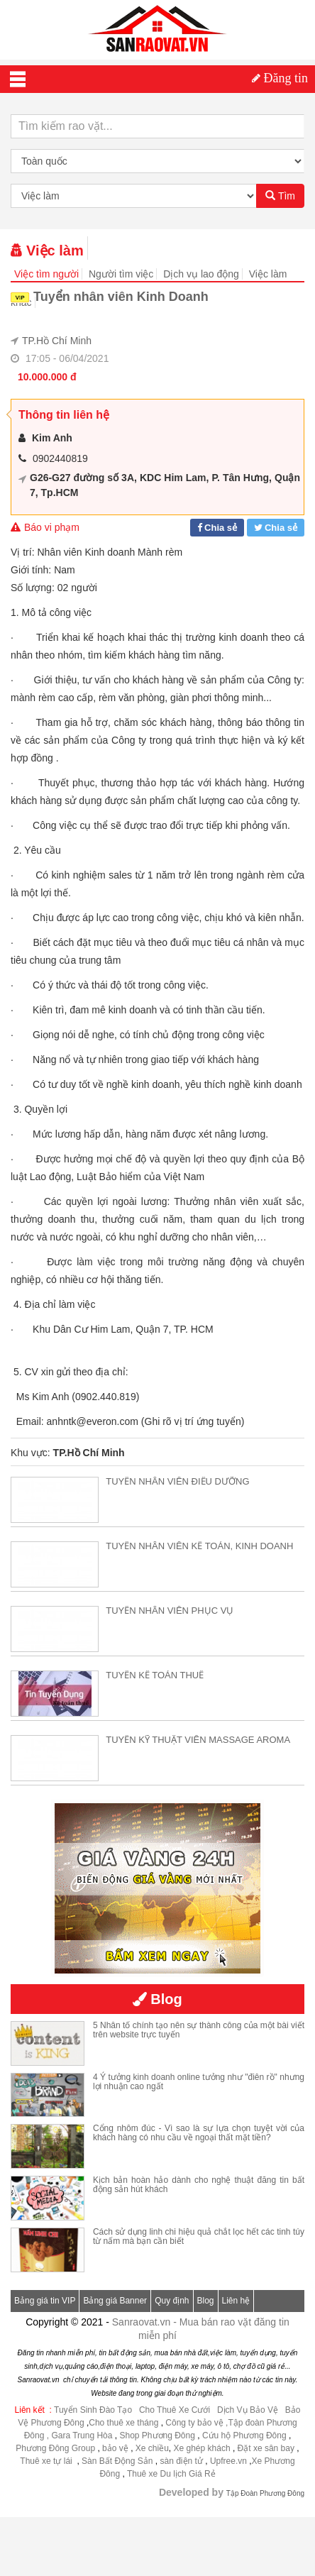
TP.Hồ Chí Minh (57, 340)
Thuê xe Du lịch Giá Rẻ (171, 2474)
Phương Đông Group (55, 2448)
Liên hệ (236, 2301)
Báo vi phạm (45, 527)
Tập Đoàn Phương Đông (265, 2493)
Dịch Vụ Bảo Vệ (247, 2410)
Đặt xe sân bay (266, 2448)
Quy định (172, 2301)
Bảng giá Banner (115, 2301)
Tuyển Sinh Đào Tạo (93, 2410)
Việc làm (47, 250)
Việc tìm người (46, 274)
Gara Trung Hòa (81, 2435)
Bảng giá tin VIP (44, 2301)
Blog (205, 2301)
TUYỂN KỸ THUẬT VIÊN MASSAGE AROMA (198, 1739)
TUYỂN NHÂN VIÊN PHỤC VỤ (169, 1610)
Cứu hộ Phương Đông (244, 2435)
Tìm (280, 196)
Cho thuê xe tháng (123, 2423)
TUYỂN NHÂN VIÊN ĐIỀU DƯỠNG (177, 1481)
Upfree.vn (228, 2461)
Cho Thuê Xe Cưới (174, 2410)
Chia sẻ (220, 527)
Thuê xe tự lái (47, 2461)
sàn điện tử (181, 2461)
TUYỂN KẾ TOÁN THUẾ (155, 1675)
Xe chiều (152, 2448)
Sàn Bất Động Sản (117, 2461)
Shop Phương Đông (156, 2435)
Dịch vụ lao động (201, 274)
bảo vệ (116, 2448)
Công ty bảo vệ (194, 2423)
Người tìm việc (121, 274)
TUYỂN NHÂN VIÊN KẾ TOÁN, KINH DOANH (199, 1546)
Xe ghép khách (202, 2448)
